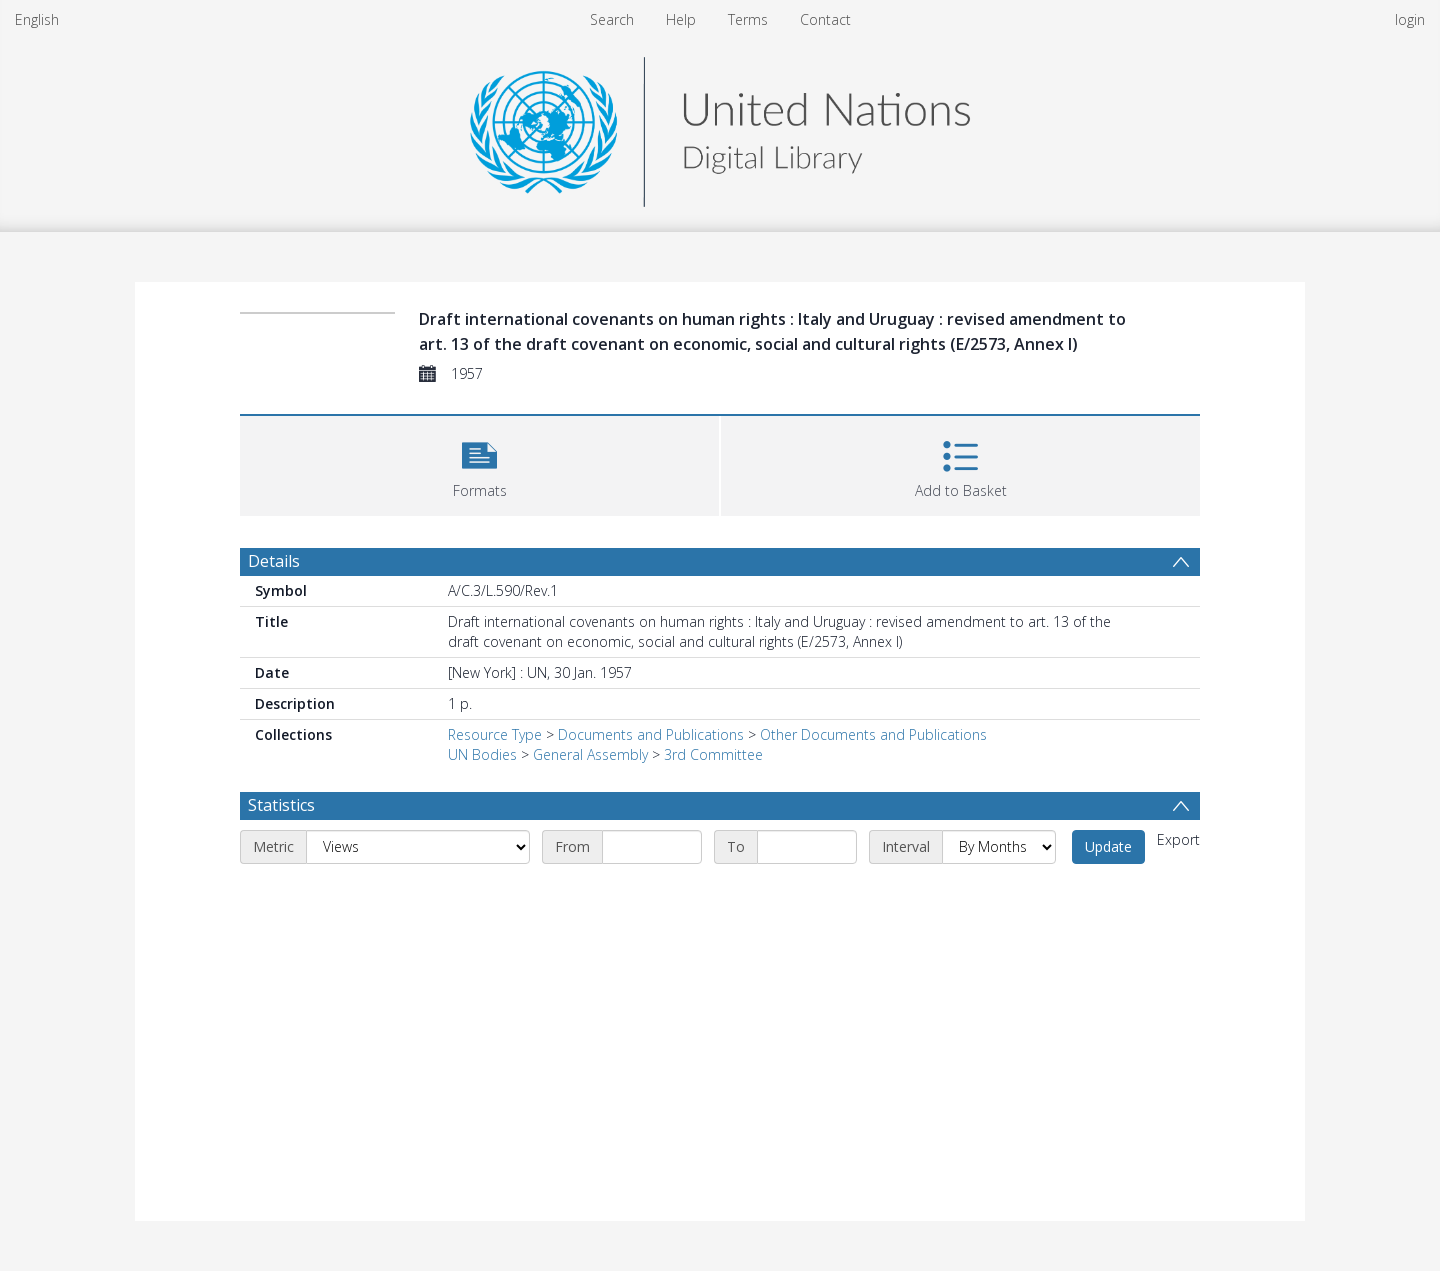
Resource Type (495, 734)
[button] (479, 463)
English (37, 19)
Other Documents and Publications (873, 734)
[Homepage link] (720, 126)
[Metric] (418, 847)
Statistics (281, 805)
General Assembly (590, 754)
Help (681, 19)
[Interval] (999, 847)
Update (1108, 846)
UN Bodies (482, 754)
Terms (748, 19)
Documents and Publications (651, 734)
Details (274, 561)
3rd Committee (713, 754)
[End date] (807, 847)
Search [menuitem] (612, 19)
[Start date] (652, 847)
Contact (825, 19)
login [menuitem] (1410, 19)
